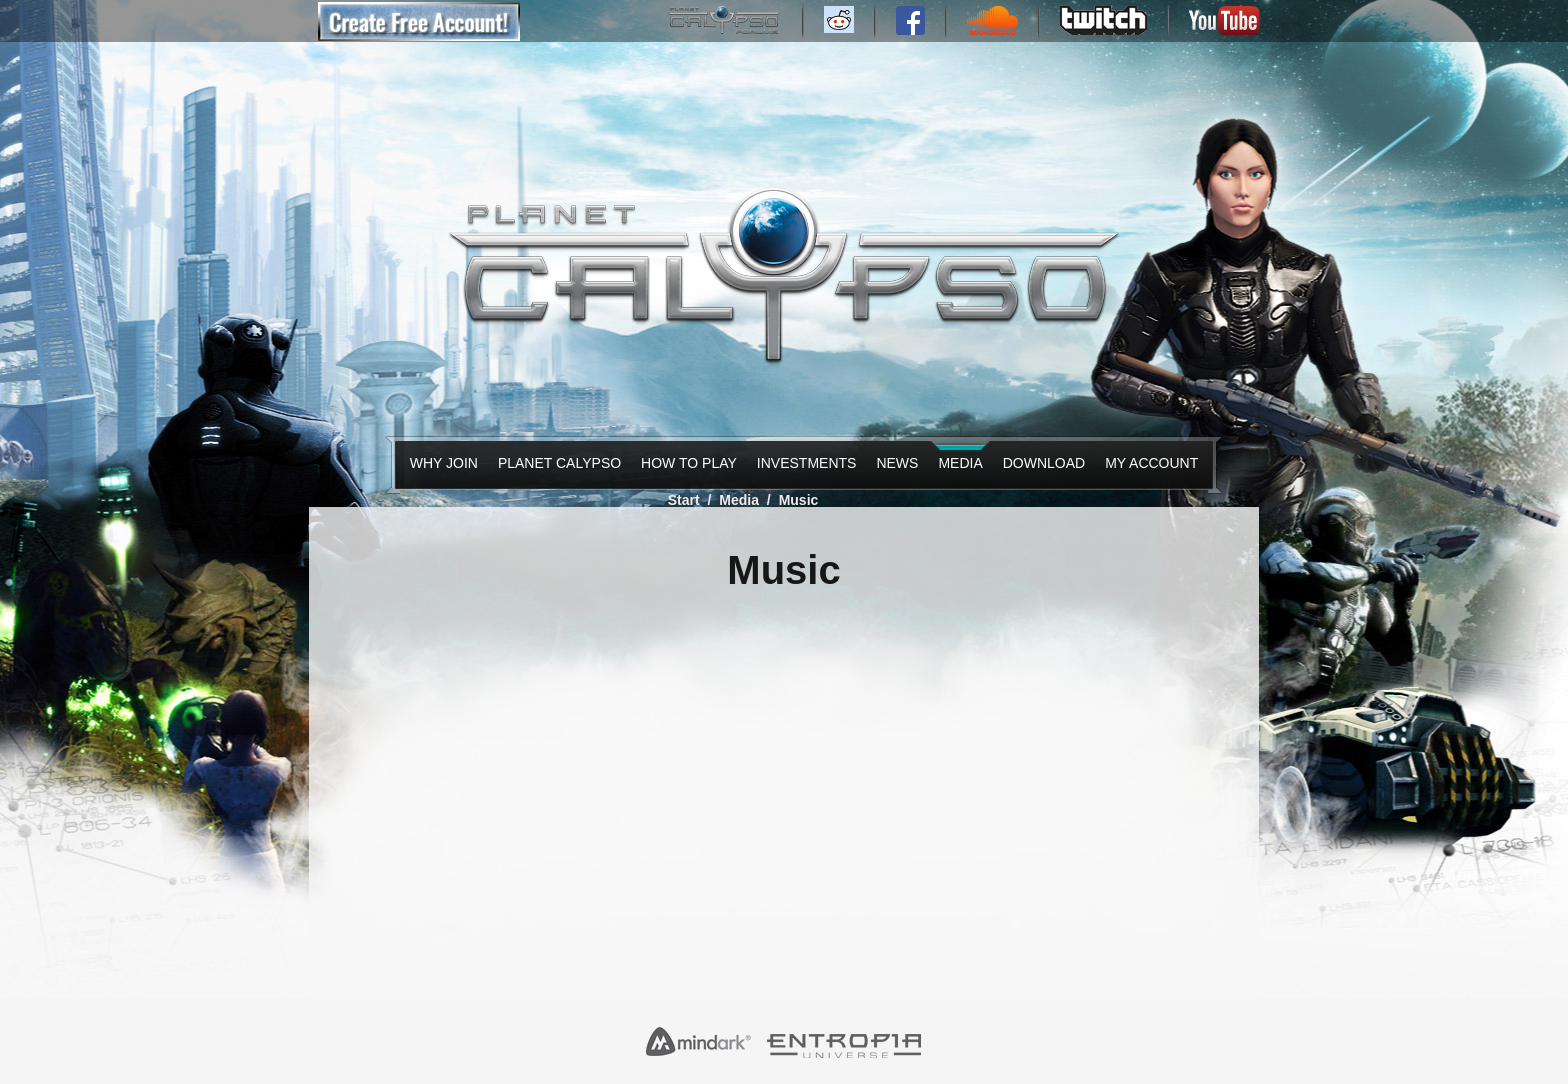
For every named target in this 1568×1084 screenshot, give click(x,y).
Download (1040, 463)
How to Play (684, 463)
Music (799, 500)
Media (958, 463)
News (895, 463)
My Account (1147, 463)
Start (684, 500)
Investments (802, 463)
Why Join (440, 463)
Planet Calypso (553, 463)
